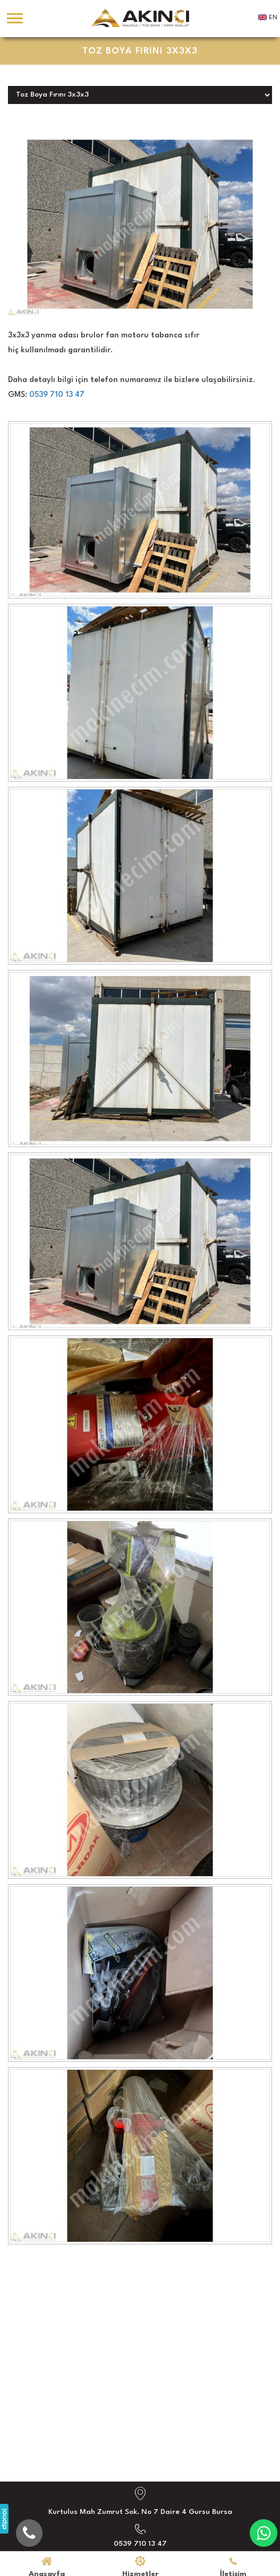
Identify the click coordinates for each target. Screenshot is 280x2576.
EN (273, 17)
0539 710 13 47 (56, 395)
